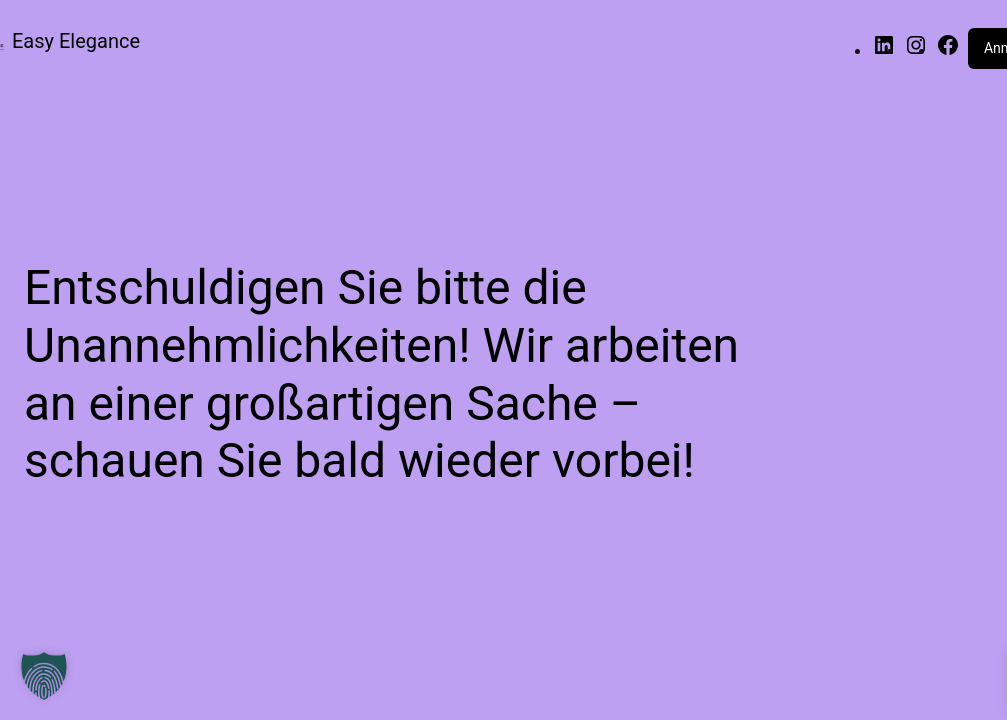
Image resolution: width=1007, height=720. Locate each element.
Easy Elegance (76, 41)
